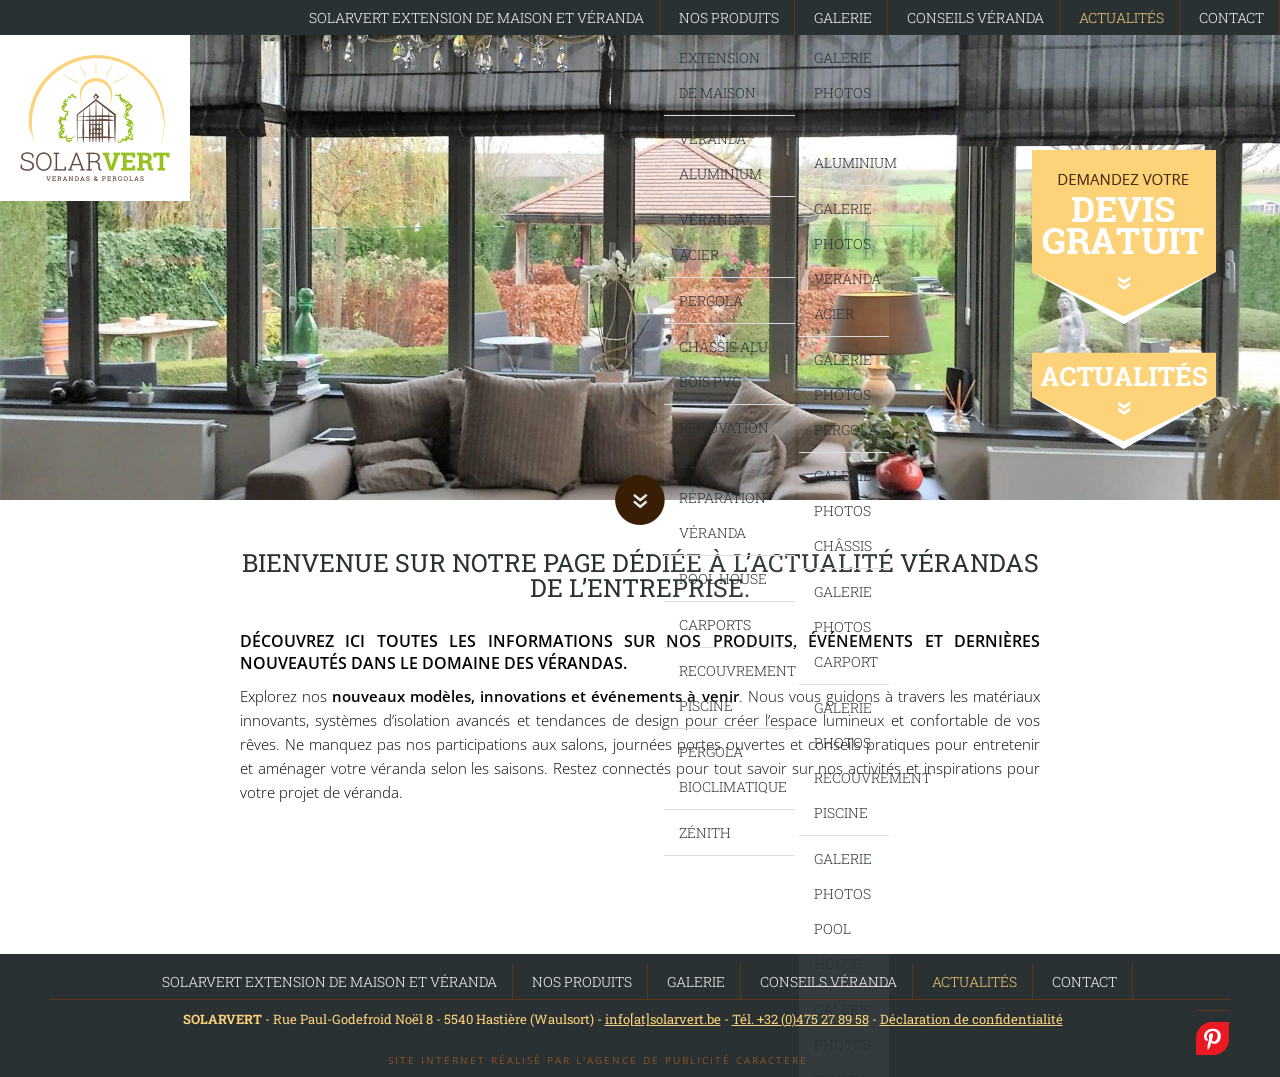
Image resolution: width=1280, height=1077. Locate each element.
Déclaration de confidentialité (971, 1019)
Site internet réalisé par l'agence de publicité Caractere (598, 1060)
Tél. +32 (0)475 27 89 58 (800, 1019)
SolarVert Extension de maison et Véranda (476, 17)
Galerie (843, 17)
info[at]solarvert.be (663, 1019)
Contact (1231, 17)
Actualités (1121, 17)
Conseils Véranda (975, 17)
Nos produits (729, 17)
